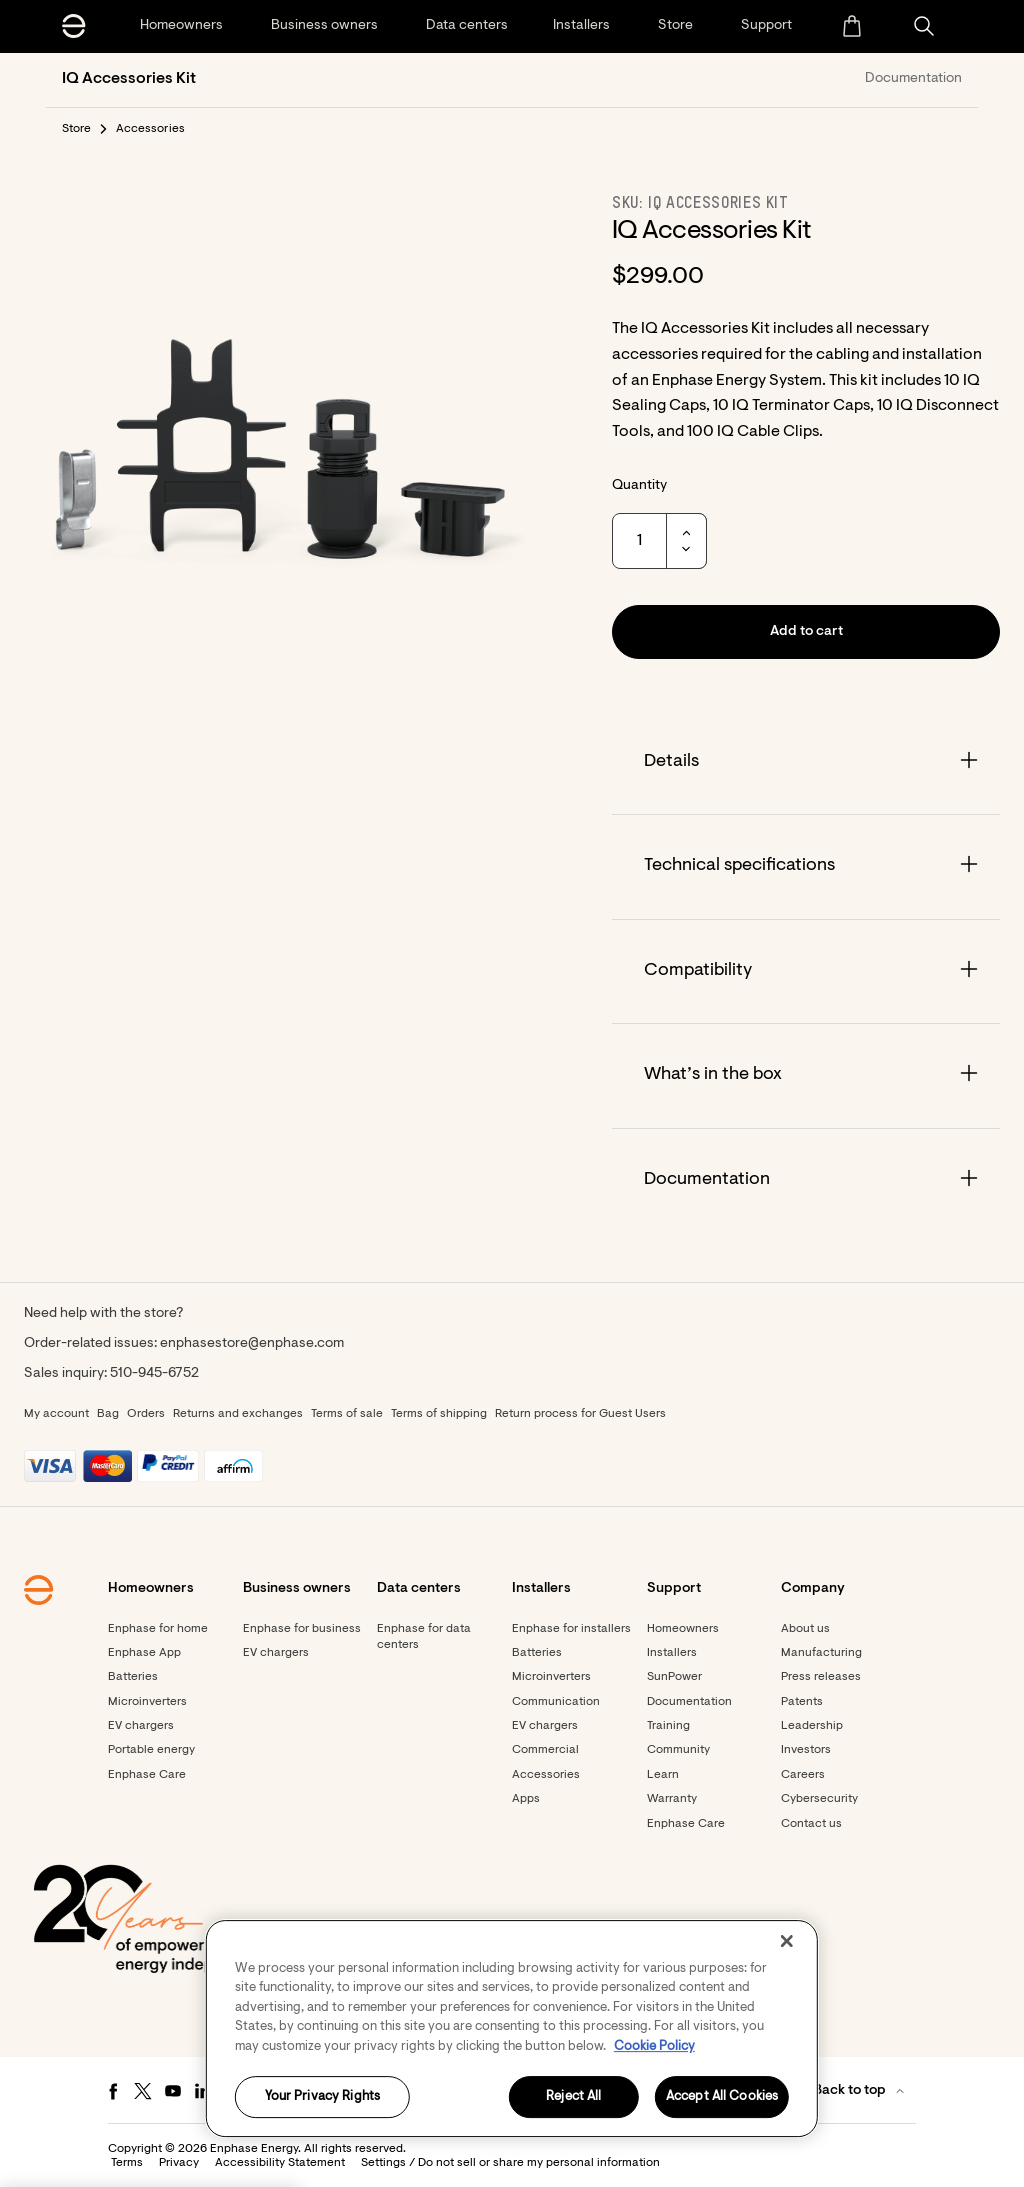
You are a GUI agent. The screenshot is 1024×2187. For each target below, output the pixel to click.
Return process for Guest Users (580, 1414)
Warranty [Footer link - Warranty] (672, 1799)
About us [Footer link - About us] (805, 1629)
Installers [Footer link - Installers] (672, 1653)
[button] (924, 26)
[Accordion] (806, 762)
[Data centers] (467, 26)
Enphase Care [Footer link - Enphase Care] (147, 1775)
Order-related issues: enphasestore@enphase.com (184, 1344)
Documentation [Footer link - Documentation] (689, 1702)
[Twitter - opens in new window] (143, 2091)
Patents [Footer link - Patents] (802, 1702)
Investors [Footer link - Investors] (806, 1750)
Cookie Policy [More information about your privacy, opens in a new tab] (654, 2046)
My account (56, 1414)
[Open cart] (851, 26)
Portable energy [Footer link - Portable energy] (151, 1750)
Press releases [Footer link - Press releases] (821, 1677)
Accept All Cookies (722, 2097)
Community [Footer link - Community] (678, 1750)
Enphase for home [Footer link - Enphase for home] (158, 1629)
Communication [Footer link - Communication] (556, 1702)
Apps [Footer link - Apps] (526, 1799)
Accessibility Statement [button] (280, 2163)
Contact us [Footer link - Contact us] (811, 1824)
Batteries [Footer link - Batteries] (133, 1677)
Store (77, 129)
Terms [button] (127, 2163)
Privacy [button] (179, 2163)
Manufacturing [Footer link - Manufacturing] (821, 1653)
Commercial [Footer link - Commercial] (545, 1750)
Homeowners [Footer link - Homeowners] (683, 1629)
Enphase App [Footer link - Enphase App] (144, 1653)
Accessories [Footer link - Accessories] (546, 1775)
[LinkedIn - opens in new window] (203, 2091)
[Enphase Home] (74, 26)
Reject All (573, 2097)
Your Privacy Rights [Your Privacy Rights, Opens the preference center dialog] (322, 2097)
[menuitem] (851, 26)
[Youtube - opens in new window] (173, 2091)
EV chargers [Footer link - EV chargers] (141, 1726)
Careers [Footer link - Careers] (803, 1775)
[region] (512, 2028)
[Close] (787, 1941)
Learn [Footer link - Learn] (663, 1775)
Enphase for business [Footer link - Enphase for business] (302, 1629)
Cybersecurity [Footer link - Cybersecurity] (819, 1799)
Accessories (150, 129)
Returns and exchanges (238, 1414)
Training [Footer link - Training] (668, 1726)
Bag (108, 1414)
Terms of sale (347, 1414)
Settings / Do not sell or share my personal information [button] (510, 2163)
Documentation (913, 79)
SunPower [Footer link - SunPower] (674, 1677)
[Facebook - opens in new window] (113, 2091)
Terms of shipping (439, 1414)
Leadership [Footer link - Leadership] (812, 1726)
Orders (146, 1414)
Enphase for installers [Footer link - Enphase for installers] (571, 1629)
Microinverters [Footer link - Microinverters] (147, 1702)
